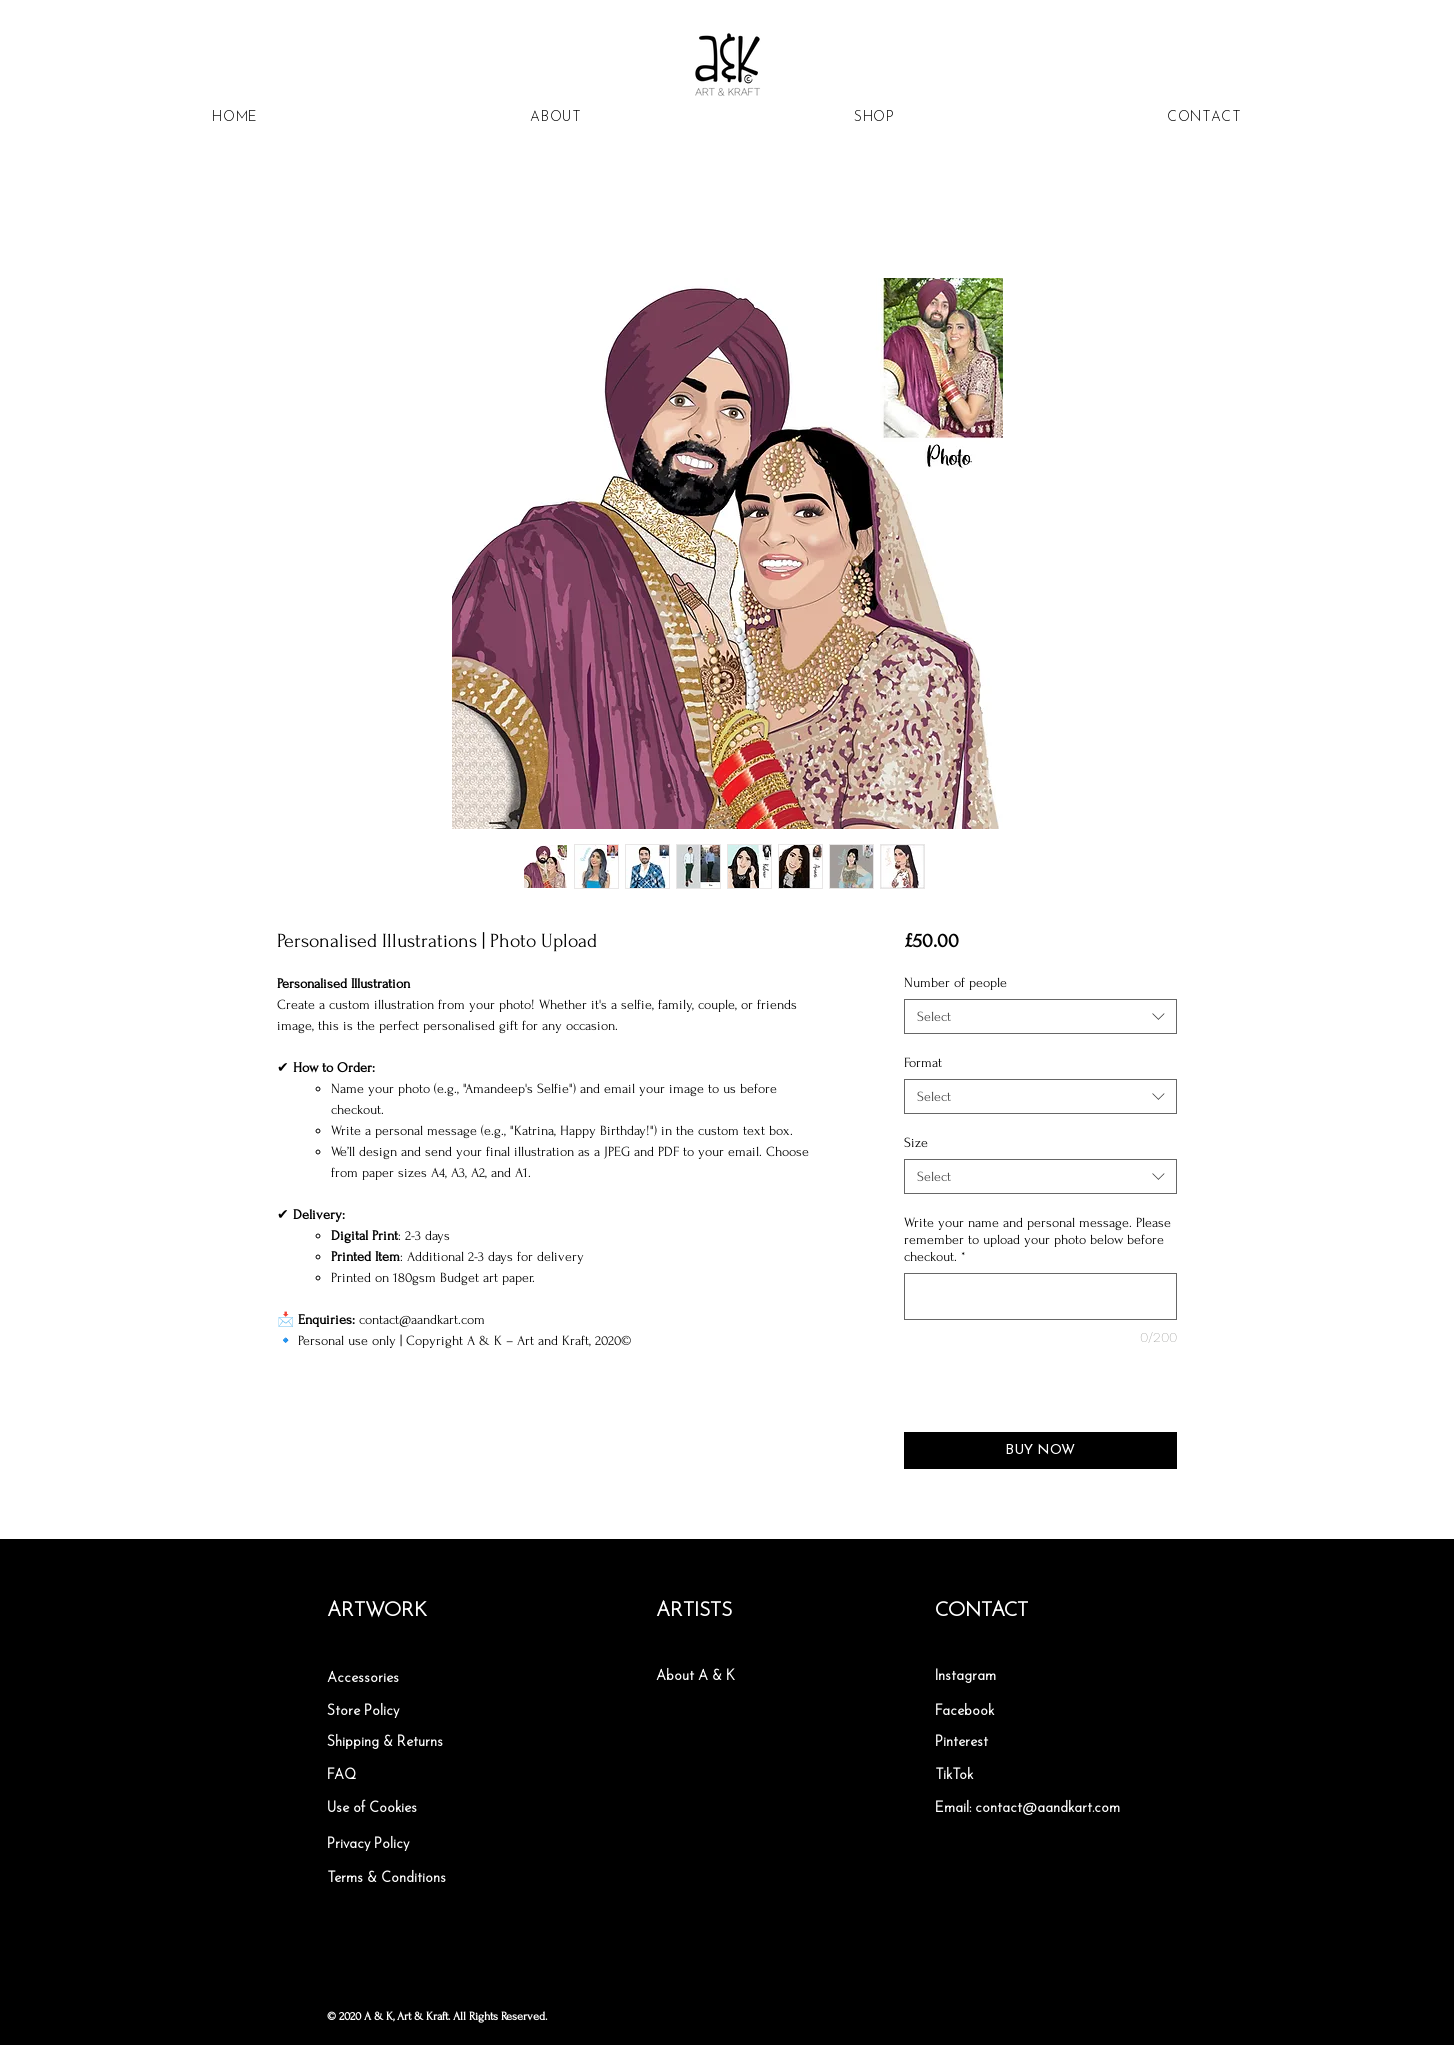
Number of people (955, 982)
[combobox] (1040, 1016)
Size (916, 1142)
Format (923, 1062)
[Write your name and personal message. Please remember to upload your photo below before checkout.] (1040, 1296)
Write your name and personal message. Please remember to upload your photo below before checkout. (1037, 1239)
